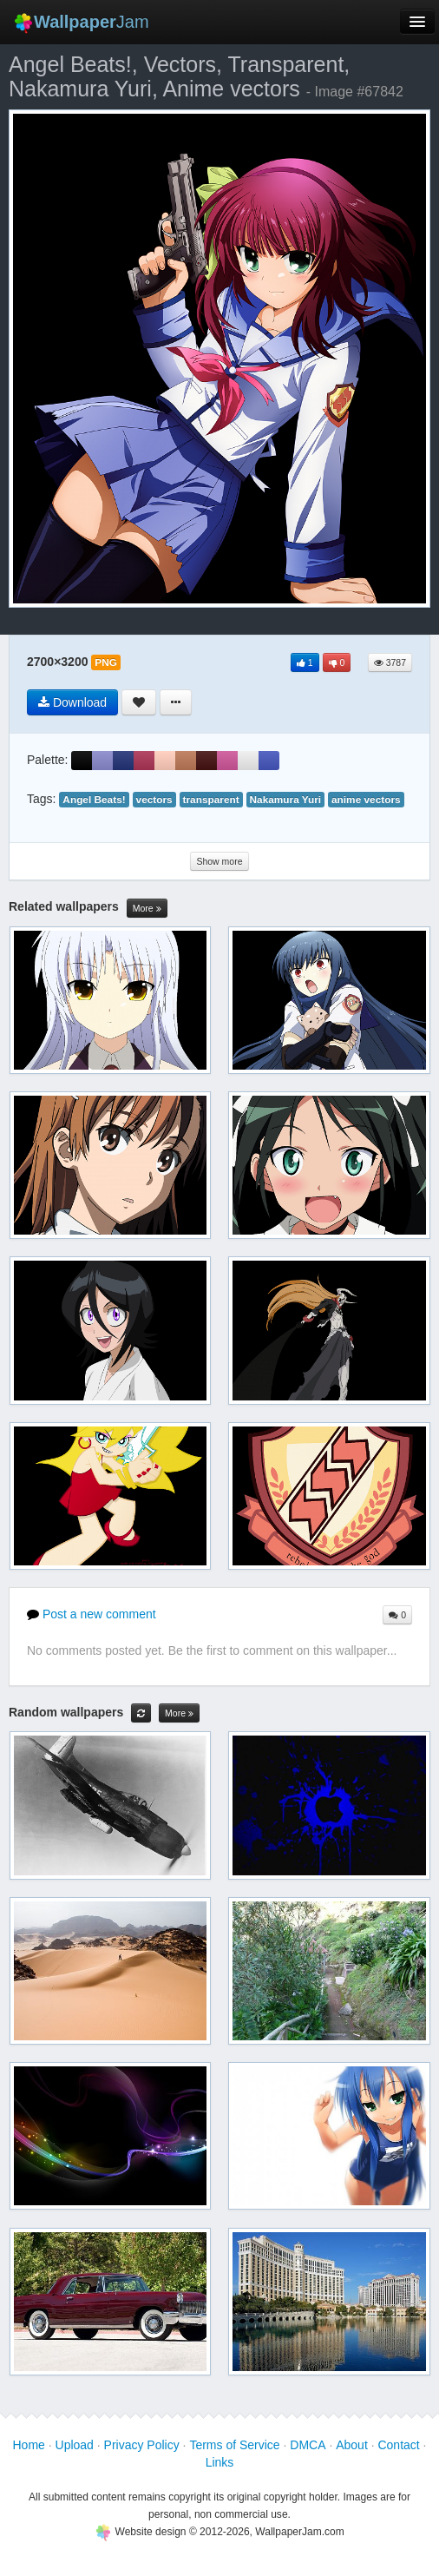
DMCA (307, 2445)
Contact (398, 2445)
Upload (75, 2445)
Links (220, 2462)
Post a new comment (91, 1614)
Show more (219, 861)
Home (28, 2445)
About (352, 2445)
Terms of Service (234, 2445)
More (147, 908)
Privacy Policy (142, 2445)
